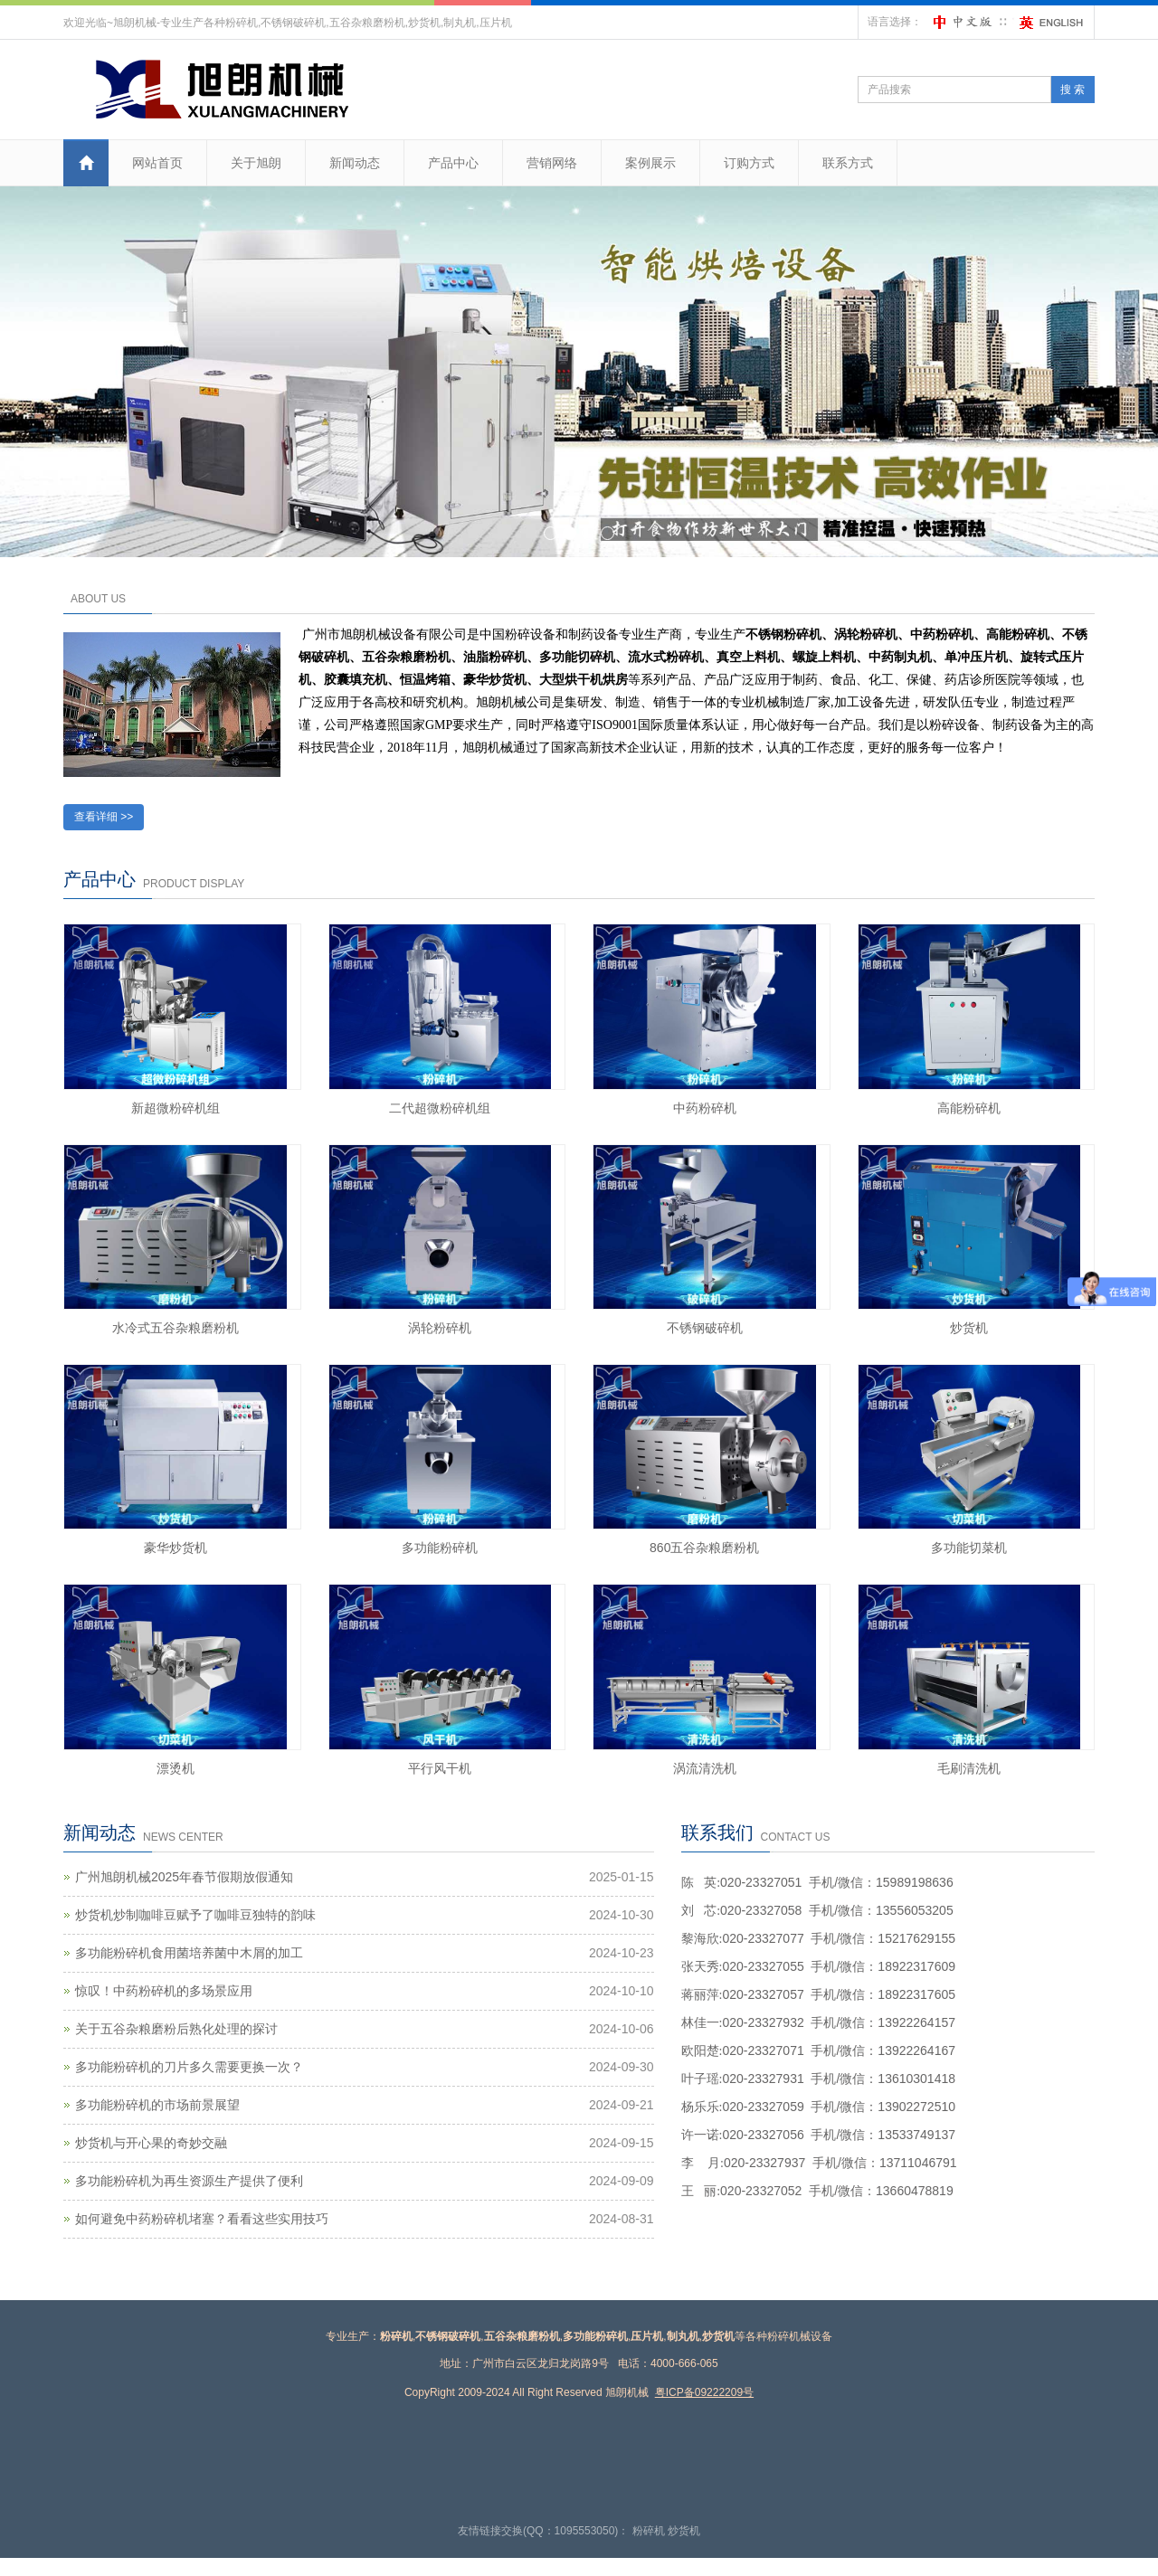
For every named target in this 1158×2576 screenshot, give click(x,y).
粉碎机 (648, 2530)
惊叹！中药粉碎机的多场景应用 (163, 1991)
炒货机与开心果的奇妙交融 (151, 2143)
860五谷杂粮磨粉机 (704, 1547)
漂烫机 (176, 1768)
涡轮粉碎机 (439, 1328)
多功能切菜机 (969, 1547)
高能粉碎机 (969, 1108)
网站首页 (157, 163)
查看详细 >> (103, 816)
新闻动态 (354, 163)
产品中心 (453, 163)
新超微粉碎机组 (175, 1108)
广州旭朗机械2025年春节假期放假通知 (184, 1877)
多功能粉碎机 (440, 1547)
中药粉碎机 (704, 1108)
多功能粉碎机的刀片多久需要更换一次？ (189, 2067)
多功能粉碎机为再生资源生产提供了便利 (189, 2181)
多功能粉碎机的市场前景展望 (157, 2105)
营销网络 (552, 163)
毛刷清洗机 (969, 1768)
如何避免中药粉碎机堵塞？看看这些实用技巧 (201, 2218)
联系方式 (847, 163)
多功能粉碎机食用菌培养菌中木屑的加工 (189, 1953)
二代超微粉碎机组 (439, 1108)
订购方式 (749, 163)
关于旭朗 (256, 163)
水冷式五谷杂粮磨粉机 (175, 1328)
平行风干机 (439, 1768)
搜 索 (1072, 89)
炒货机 (969, 1328)
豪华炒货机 (175, 1547)
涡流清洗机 (704, 1768)
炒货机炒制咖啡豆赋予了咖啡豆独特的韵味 (195, 1915)
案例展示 (650, 163)
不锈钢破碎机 (705, 1328)
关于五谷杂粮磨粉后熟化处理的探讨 (176, 2029)
